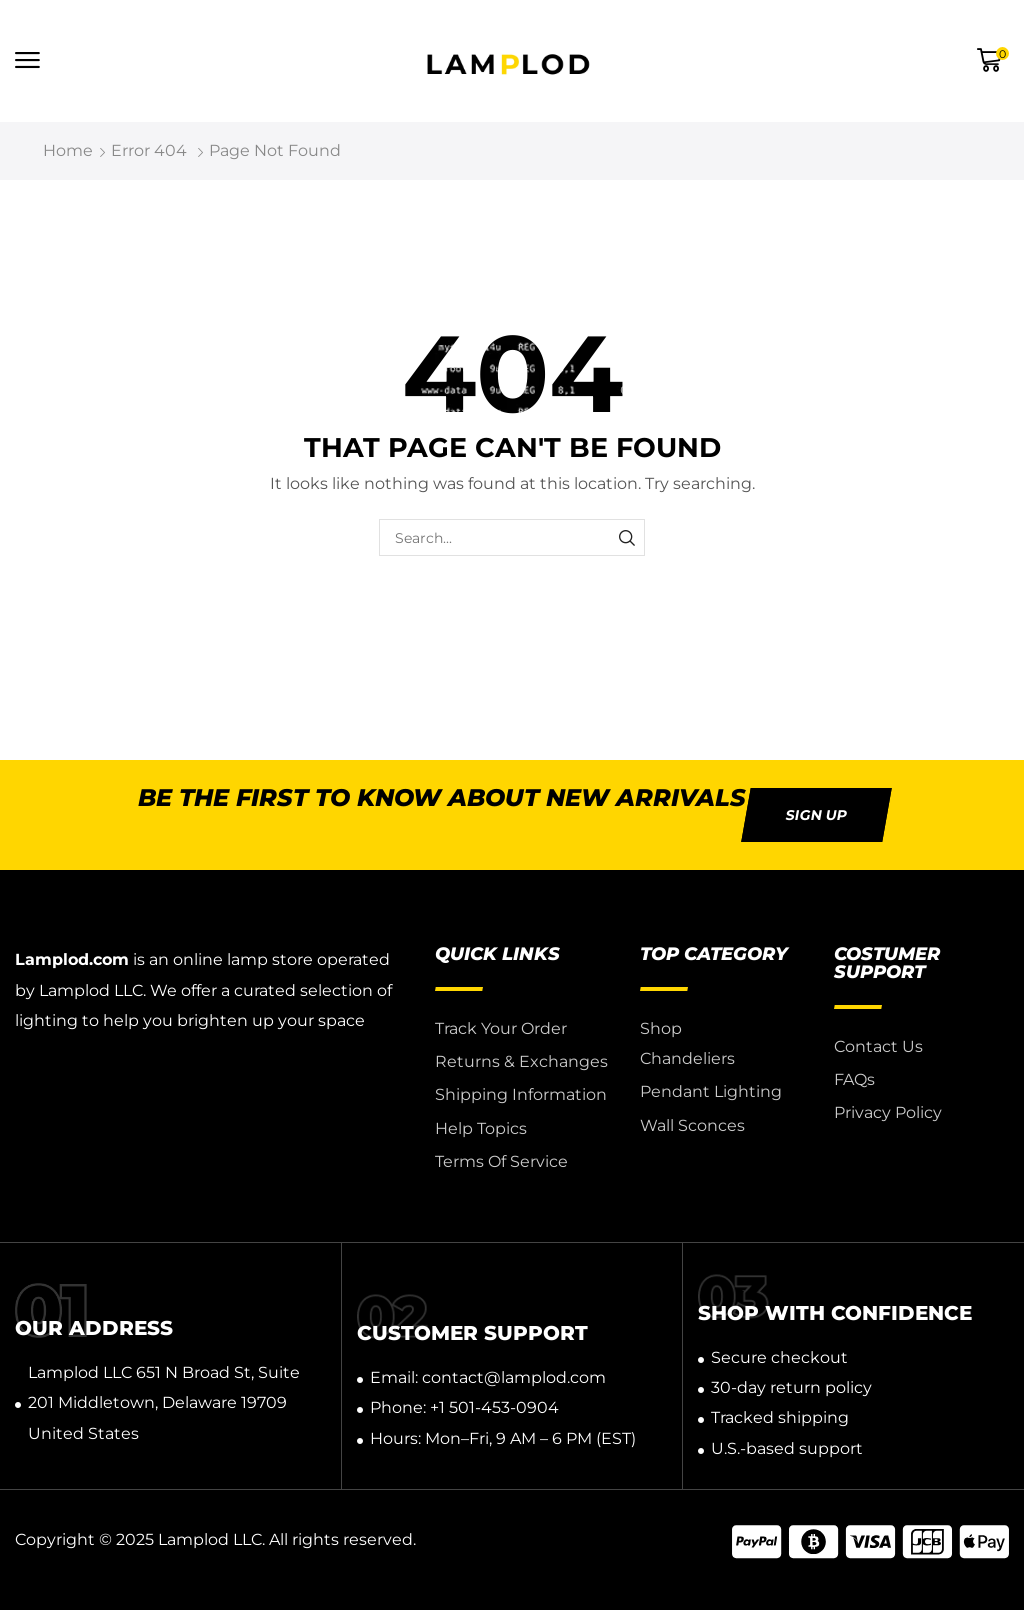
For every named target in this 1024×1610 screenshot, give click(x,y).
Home (68, 150)
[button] (27, 60)
